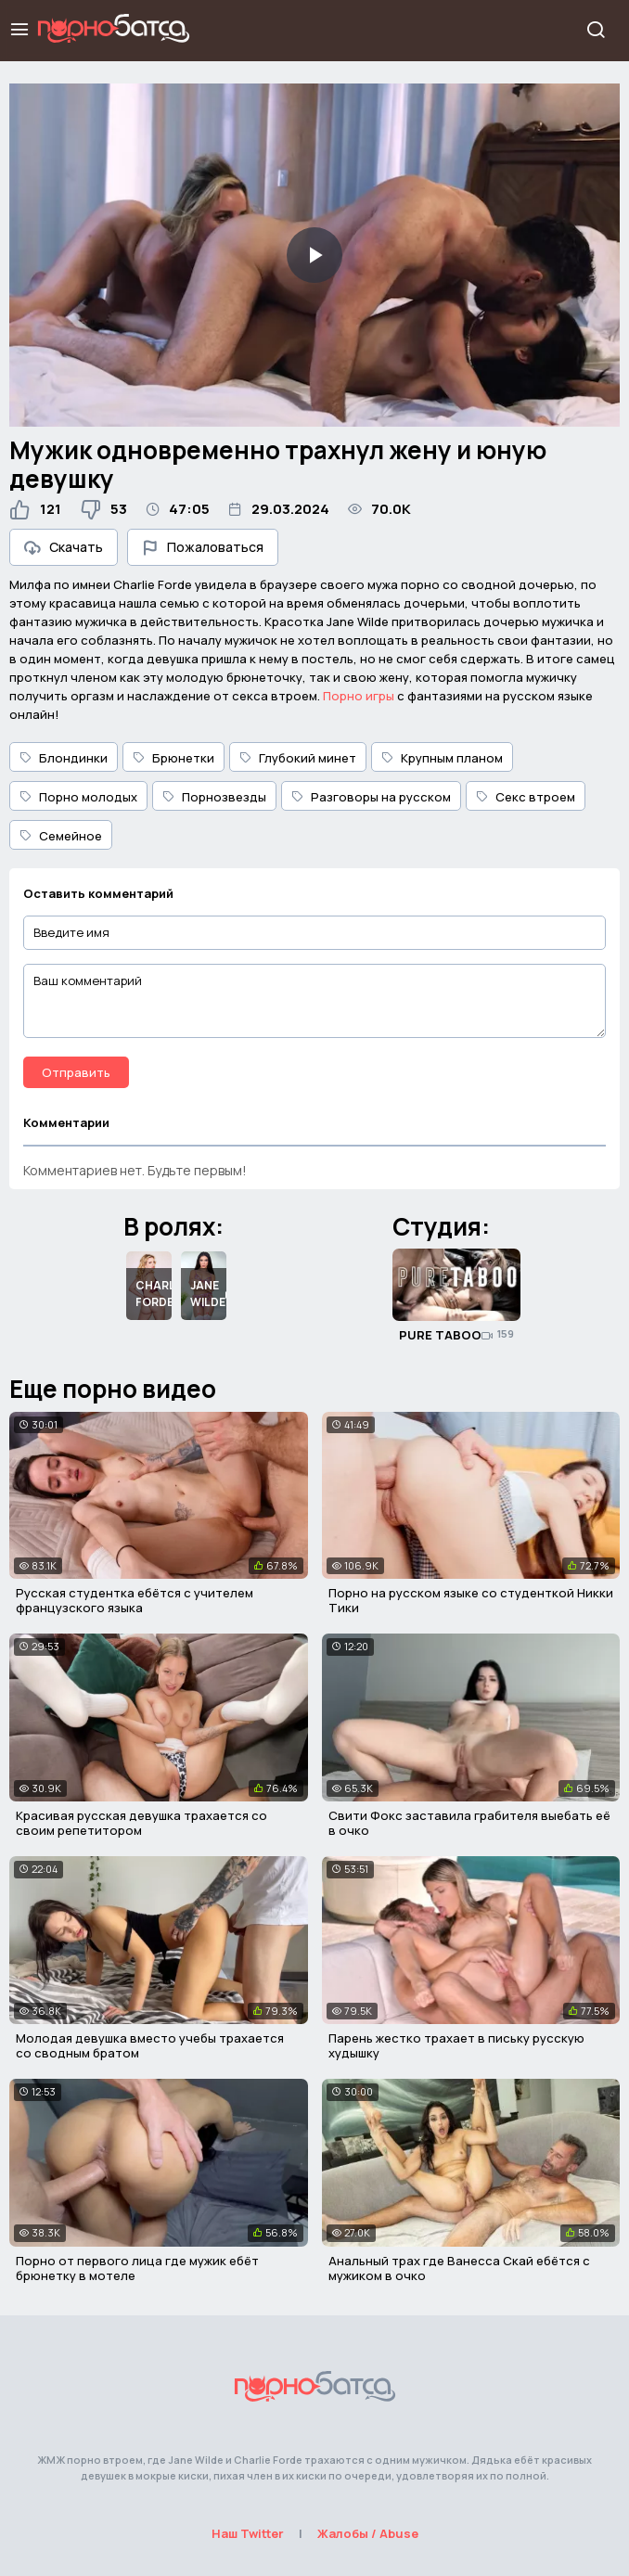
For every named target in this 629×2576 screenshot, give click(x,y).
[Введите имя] (314, 933)
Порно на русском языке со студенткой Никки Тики (470, 1600)
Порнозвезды (214, 796)
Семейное (60, 835)
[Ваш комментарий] (314, 1001)
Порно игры (358, 695)
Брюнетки (173, 758)
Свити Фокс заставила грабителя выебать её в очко (469, 1823)
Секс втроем (525, 796)
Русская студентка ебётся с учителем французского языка (134, 1600)
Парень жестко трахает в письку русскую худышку (456, 2045)
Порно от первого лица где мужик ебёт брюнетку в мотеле (137, 2268)
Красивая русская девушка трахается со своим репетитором (141, 1823)
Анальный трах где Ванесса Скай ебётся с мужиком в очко (459, 2268)
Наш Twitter (248, 2533)
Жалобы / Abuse (367, 2533)
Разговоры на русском (371, 796)
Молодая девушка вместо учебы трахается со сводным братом (150, 2045)
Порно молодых (78, 796)
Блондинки (63, 758)
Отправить (76, 1072)
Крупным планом (442, 758)
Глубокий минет (297, 758)
